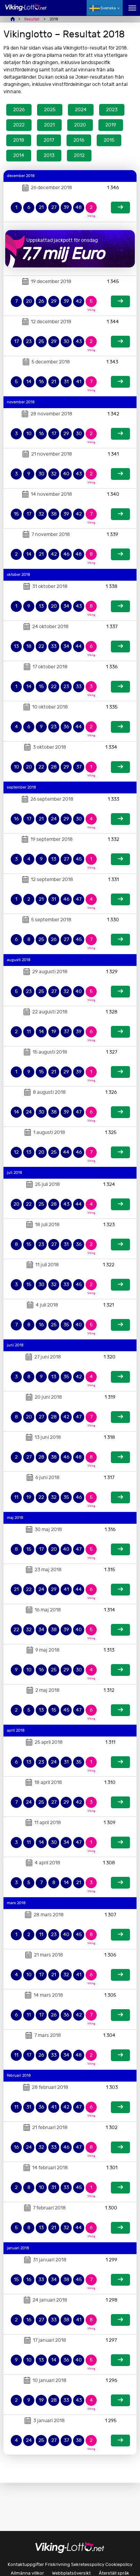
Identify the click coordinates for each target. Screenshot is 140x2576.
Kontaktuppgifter (26, 2564)
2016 (78, 140)
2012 (79, 155)
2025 (49, 110)
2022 (19, 125)
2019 (110, 125)
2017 (49, 140)
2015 (109, 140)
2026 (19, 110)
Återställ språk (114, 2573)
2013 (49, 155)
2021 (49, 125)
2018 (18, 140)
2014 (18, 155)
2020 (80, 125)
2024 (81, 110)
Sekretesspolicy (87, 2564)
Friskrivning (57, 2564)
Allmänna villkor (27, 2573)
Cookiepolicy (118, 2564)
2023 (111, 110)
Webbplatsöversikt (71, 2573)
